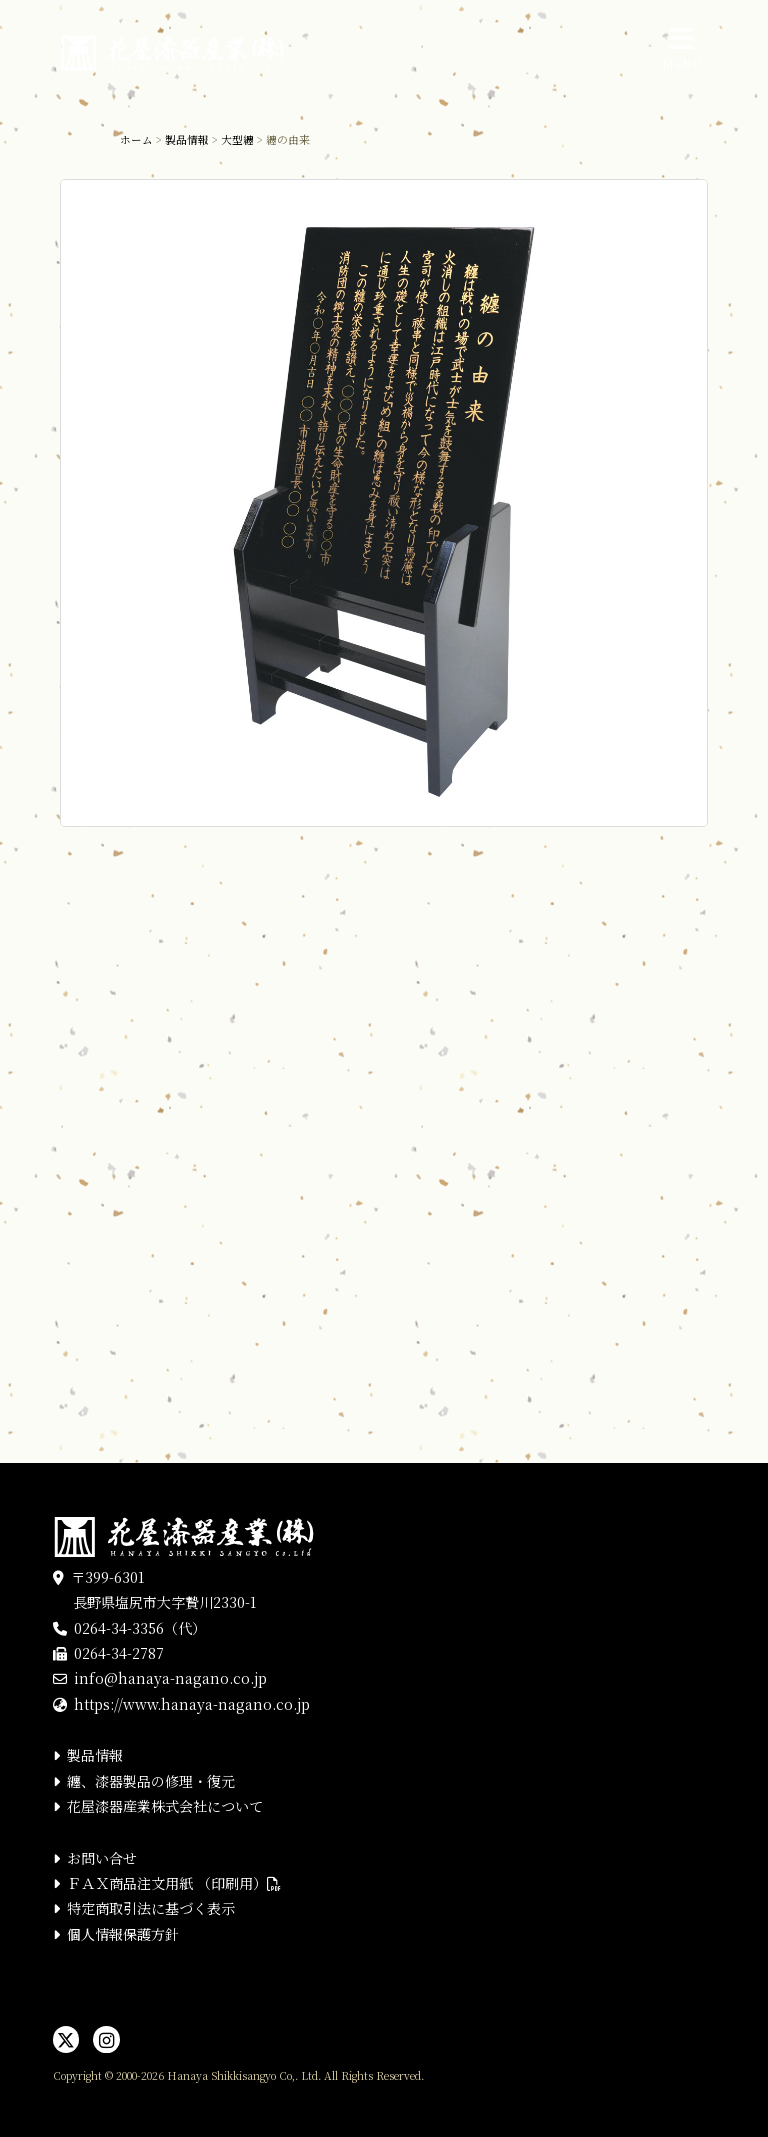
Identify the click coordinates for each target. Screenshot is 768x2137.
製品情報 (187, 139)
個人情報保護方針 (123, 1934)
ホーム (136, 139)
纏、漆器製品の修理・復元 (151, 1781)
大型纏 (237, 139)
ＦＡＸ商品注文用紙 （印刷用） (174, 1883)
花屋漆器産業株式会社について (165, 1806)
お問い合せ (102, 1858)
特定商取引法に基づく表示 (151, 1908)
